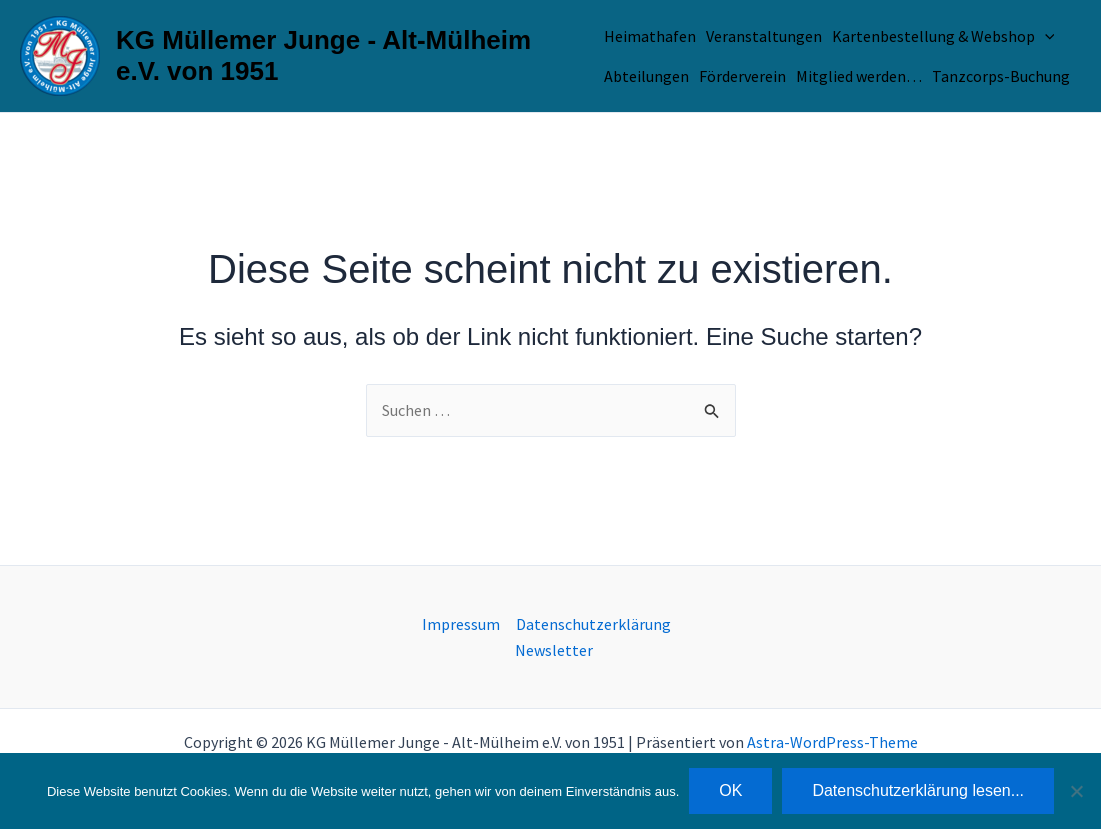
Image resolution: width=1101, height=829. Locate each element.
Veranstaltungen (764, 36)
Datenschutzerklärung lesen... (918, 790)
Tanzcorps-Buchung (1001, 76)
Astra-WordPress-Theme (832, 742)
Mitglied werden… (859, 76)
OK (730, 790)
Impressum (461, 624)
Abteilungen (646, 76)
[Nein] (1076, 791)
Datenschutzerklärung (593, 624)
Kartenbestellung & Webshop (943, 36)
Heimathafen (650, 36)
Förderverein (742, 76)
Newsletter (554, 650)
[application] (1045, 36)
